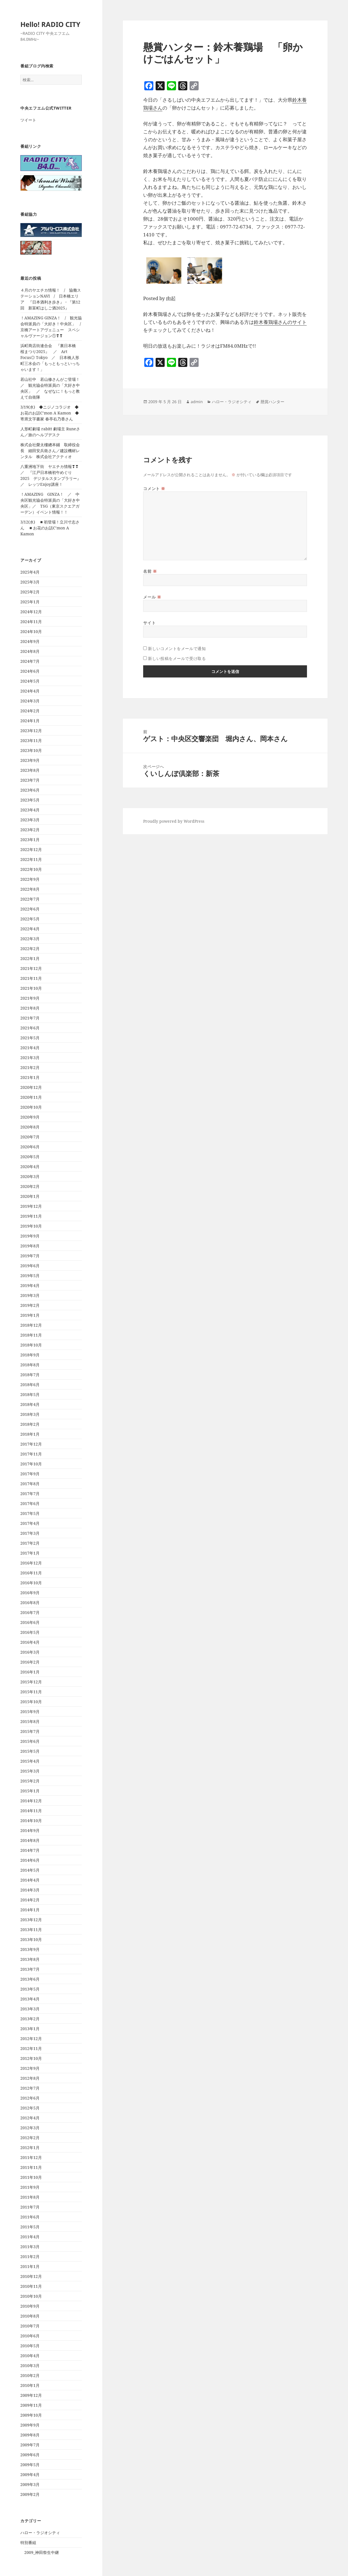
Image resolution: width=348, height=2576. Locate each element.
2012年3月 (30, 2127)
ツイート (28, 120)
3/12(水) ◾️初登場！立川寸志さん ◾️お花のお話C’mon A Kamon (50, 527)
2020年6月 (30, 1146)
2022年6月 (30, 909)
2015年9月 (30, 1711)
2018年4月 (30, 1404)
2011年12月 (31, 2157)
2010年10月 (31, 2296)
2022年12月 (31, 849)
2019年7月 (30, 1255)
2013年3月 (30, 2008)
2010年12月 (31, 2276)
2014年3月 (30, 1890)
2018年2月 (30, 1424)
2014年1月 (30, 1909)
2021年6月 (30, 1028)
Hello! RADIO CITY (50, 24)
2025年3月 (30, 582)
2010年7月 (30, 2326)
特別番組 (28, 2542)
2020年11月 (31, 1097)
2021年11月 (31, 978)
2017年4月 (30, 1523)
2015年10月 (31, 1701)
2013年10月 (31, 1939)
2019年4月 (30, 1285)
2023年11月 (31, 740)
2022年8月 (30, 889)
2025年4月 (30, 572)
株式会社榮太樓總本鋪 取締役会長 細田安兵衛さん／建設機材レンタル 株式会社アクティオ (50, 450)
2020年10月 (31, 1107)
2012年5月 (30, 2108)
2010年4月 (30, 2355)
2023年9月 (30, 760)
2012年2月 (30, 2137)
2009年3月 (30, 2484)
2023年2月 (30, 829)
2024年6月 (30, 671)
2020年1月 (30, 1196)
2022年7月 (30, 899)
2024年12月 (31, 611)
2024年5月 (30, 681)
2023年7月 (30, 780)
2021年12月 (31, 968)
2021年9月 (30, 998)
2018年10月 (31, 1345)
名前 (150, 571)
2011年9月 (30, 2187)
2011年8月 (30, 2197)
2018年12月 (31, 1325)
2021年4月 (30, 1047)
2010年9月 (30, 2306)
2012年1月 (30, 2147)
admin (197, 401)
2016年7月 (30, 1612)
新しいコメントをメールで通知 (177, 648)
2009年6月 (30, 2454)
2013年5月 (30, 1989)
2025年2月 (30, 592)
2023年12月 (31, 730)
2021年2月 (30, 1067)
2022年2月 (30, 948)
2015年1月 (30, 1790)
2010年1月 (30, 2385)
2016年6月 (30, 1622)
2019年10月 (31, 1226)
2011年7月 (30, 2207)
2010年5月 (30, 2345)
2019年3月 (30, 1295)
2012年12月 (31, 2038)
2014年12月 (31, 1800)
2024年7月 (30, 661)
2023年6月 (30, 790)
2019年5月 (30, 1275)
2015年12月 (31, 1681)
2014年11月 (31, 1810)
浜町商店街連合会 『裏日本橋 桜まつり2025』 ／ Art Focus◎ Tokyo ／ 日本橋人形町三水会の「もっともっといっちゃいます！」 (50, 357)
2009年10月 (31, 2415)
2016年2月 (30, 1662)
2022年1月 (30, 958)
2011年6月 (30, 2217)
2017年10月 (31, 1463)
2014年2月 (30, 1899)
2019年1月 (30, 1315)
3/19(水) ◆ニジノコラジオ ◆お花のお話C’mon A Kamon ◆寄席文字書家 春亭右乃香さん (49, 413)
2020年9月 (30, 1117)
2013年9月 (30, 1949)
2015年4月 (30, 1761)
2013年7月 (30, 1969)
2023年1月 (30, 839)
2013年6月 (30, 1979)
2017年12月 (31, 1444)
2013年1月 (30, 2028)
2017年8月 (30, 1483)
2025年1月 (30, 601)
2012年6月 (30, 2098)
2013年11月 (31, 1929)
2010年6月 (30, 2335)
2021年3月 (30, 1057)
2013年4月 (30, 1999)
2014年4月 (30, 1880)
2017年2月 (30, 1543)
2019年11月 (31, 1216)
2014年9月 (30, 1830)
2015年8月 (30, 1721)
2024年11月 (31, 621)
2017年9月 (30, 1473)
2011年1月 (30, 2266)
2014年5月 (30, 1870)
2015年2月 (30, 1781)
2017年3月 (30, 1533)
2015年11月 (31, 1691)
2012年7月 (30, 2088)
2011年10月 (31, 2177)
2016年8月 (30, 1602)
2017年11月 (31, 1454)
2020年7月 (30, 1137)
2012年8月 (30, 2078)
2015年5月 (30, 1751)
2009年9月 (30, 2425)
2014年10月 (31, 1820)
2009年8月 (30, 2435)
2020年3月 (30, 1176)
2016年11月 (31, 1572)
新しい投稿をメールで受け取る (177, 658)
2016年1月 (30, 1672)
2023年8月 (30, 770)
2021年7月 (30, 1018)
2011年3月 (30, 2246)
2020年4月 (30, 1166)
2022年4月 (30, 928)
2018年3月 (30, 1414)
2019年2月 (30, 1305)
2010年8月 (30, 2316)
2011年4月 (30, 2236)
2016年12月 (31, 1563)
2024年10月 (31, 631)
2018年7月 (30, 1374)
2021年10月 (31, 988)
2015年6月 (30, 1741)
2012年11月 (31, 2048)
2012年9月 (30, 2068)
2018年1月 (30, 1434)
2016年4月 (30, 1642)
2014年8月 (30, 1840)
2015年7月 (30, 1731)
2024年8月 (30, 651)
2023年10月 (31, 750)
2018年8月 (30, 1364)
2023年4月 (30, 810)
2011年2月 (30, 2256)
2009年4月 (30, 2474)
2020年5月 (30, 1156)
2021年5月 (30, 1037)
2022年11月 (31, 859)
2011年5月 (30, 2226)
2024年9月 (30, 641)
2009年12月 (31, 2395)
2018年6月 (30, 1384)
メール (152, 597)
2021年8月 (30, 1008)
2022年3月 (30, 938)
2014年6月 (30, 1860)
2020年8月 (30, 1127)
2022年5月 (30, 919)
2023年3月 (30, 819)
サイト (149, 622)
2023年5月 (30, 800)
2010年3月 (30, 2365)
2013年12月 (31, 1919)
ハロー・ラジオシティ (40, 2532)
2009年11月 (31, 2405)
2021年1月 (30, 1077)
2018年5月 (30, 1394)
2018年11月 (31, 1335)
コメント (154, 488)
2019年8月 (30, 1246)
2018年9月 (30, 1355)
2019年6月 (30, 1265)
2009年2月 (30, 2494)
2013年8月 (30, 1959)
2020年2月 (30, 1186)
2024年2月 (30, 710)
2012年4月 (30, 2117)
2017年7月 (30, 1493)
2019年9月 (30, 1236)
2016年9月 (30, 1592)
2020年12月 (31, 1087)
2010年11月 (31, 2286)
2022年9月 (30, 879)
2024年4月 (30, 691)
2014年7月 (30, 1850)
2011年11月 (31, 2167)
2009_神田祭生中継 (41, 2552)
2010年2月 (30, 2375)
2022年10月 (31, 869)
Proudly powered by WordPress (173, 821)
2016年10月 (31, 1582)
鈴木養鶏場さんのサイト (280, 322)
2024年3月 (30, 701)
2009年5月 (30, 2464)
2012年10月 (31, 2058)
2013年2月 (30, 2018)
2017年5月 (30, 1513)
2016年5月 (30, 1632)
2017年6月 (30, 1503)
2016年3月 (30, 1652)
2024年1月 (30, 720)
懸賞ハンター (272, 401)
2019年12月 (31, 1206)
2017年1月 (30, 1553)
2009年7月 (30, 2444)
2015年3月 (30, 1771)
